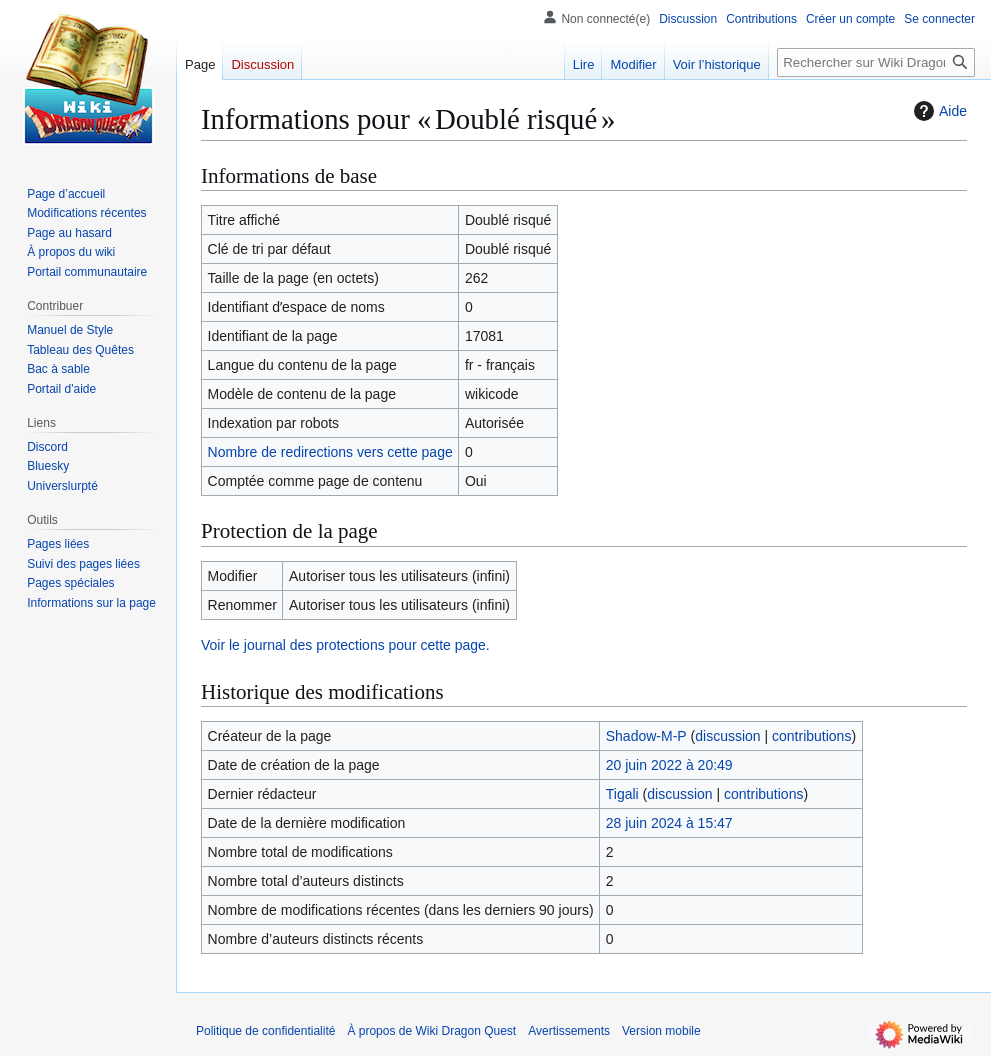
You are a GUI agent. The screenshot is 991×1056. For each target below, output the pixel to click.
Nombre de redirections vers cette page (330, 452)
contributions (811, 736)
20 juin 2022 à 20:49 (669, 765)
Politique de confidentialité (265, 1031)
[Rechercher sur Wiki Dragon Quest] (876, 62)
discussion (727, 736)
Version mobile (661, 1031)
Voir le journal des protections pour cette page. (345, 645)
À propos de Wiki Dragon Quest (431, 1031)
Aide (938, 111)
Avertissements (569, 1031)
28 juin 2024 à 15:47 (669, 823)
